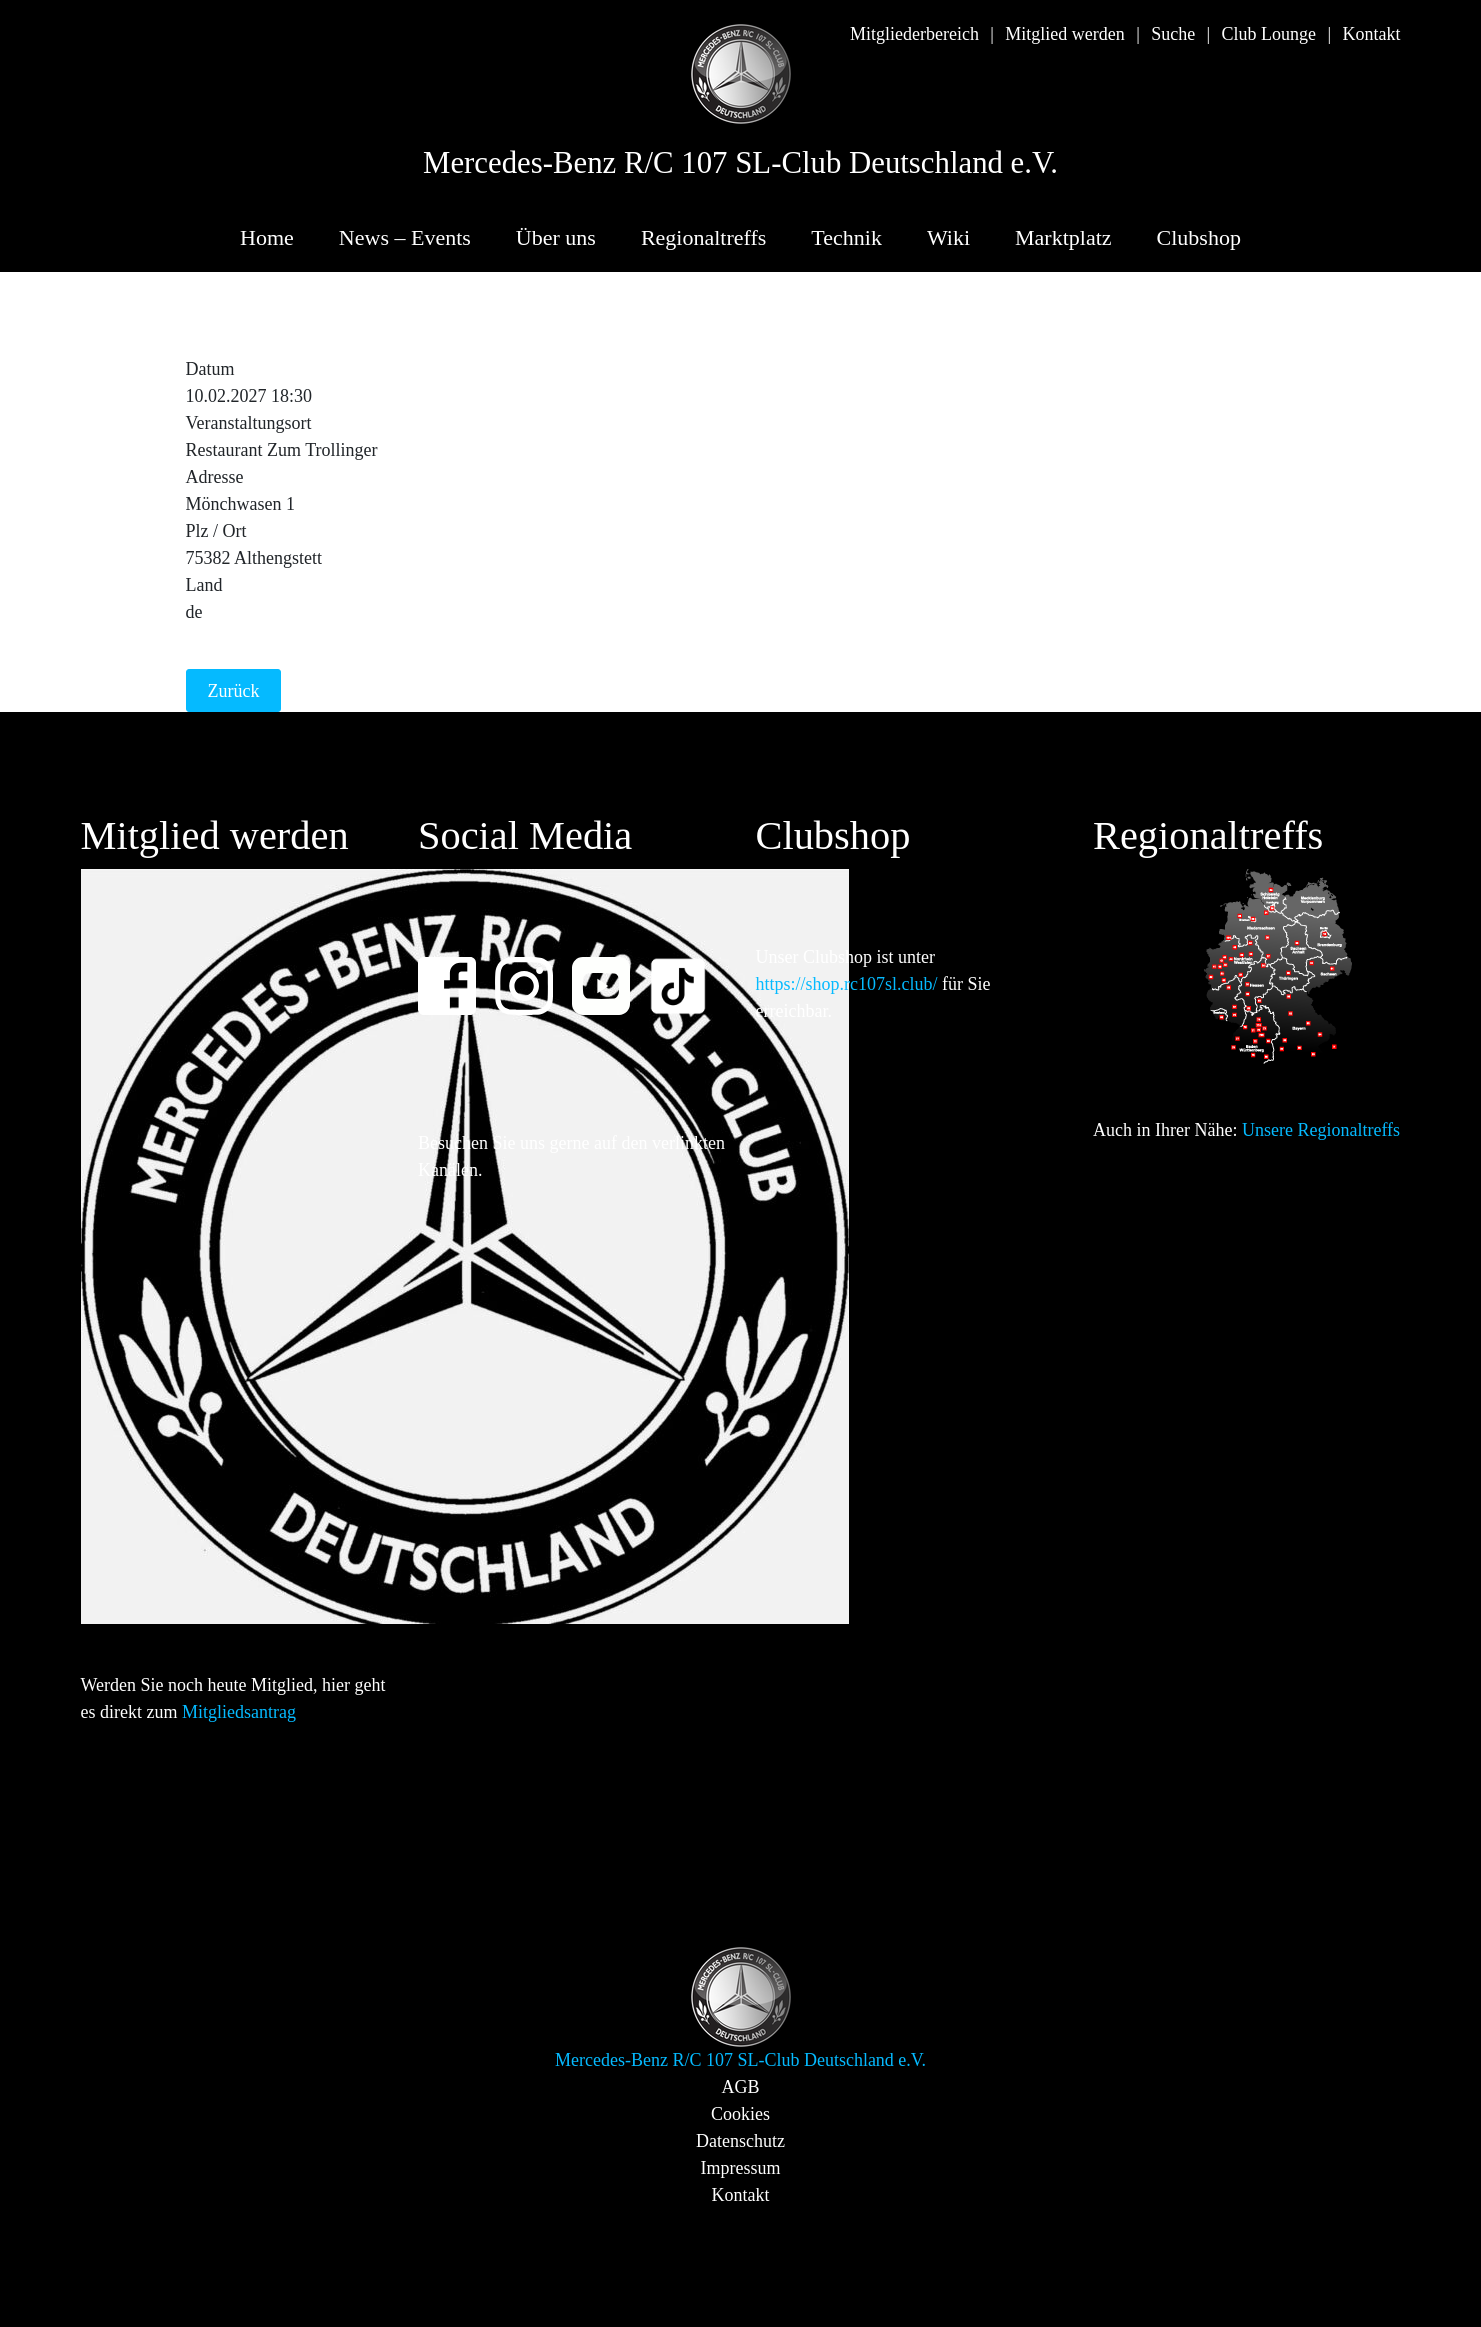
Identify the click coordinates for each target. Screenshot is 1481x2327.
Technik (846, 237)
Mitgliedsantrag (239, 1712)
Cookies (740, 2114)
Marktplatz (1063, 237)
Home (267, 237)
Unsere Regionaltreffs (1321, 1130)
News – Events (405, 237)
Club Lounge (1269, 34)
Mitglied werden (1064, 34)
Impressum (741, 2168)
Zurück (234, 691)
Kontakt (1372, 34)
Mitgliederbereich (914, 34)
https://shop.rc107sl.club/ (847, 984)
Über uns (556, 237)
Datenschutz (740, 2141)
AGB (740, 2087)
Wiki (948, 237)
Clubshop (1199, 237)
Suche (1173, 34)
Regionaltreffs (703, 237)
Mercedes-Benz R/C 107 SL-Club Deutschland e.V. (740, 163)
